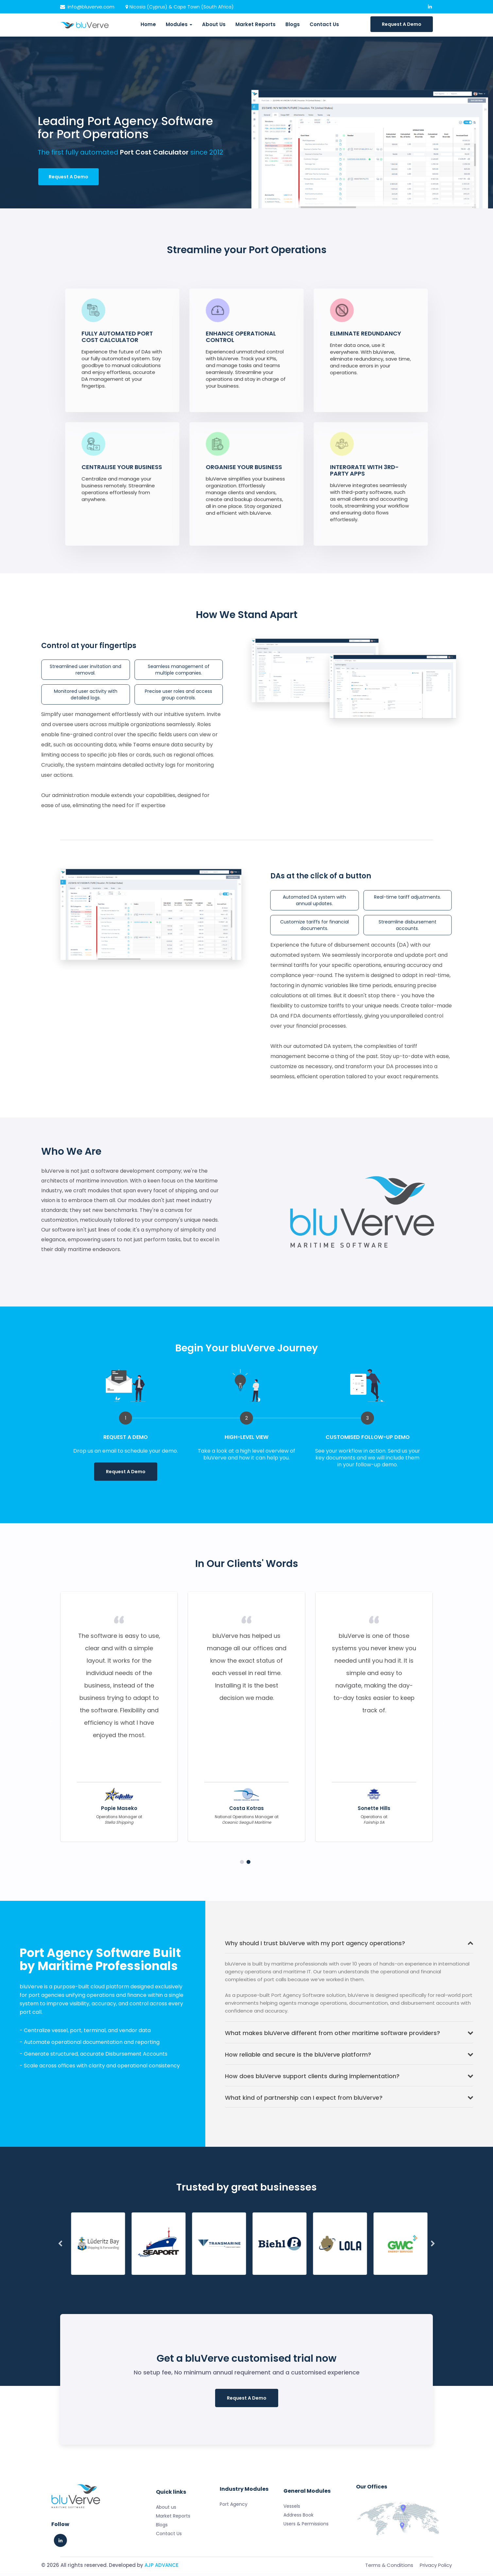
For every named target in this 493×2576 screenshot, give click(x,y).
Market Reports (255, 24)
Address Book (298, 2553)
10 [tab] (288, 2280)
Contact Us (324, 24)
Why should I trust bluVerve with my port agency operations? (349, 1946)
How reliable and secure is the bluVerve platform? (349, 2057)
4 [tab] (202, 2280)
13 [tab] (331, 2280)
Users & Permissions (306, 2562)
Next (442, 1726)
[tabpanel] (125, 1427)
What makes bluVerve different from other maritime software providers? (349, 2036)
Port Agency (233, 2527)
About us (166, 2553)
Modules (179, 24)
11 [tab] (303, 2280)
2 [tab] (248, 1865)
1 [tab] (250, 1487)
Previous (50, 1726)
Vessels (291, 2544)
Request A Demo (401, 24)
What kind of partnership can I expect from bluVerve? (349, 2100)
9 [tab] (274, 2280)
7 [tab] (245, 2280)
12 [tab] (317, 2280)
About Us (214, 24)
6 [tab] (231, 2280)
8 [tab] (260, 2280)
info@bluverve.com (87, 6)
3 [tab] (188, 2280)
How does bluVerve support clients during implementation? (349, 2079)
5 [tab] (216, 2280)
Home (148, 24)
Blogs (292, 24)
